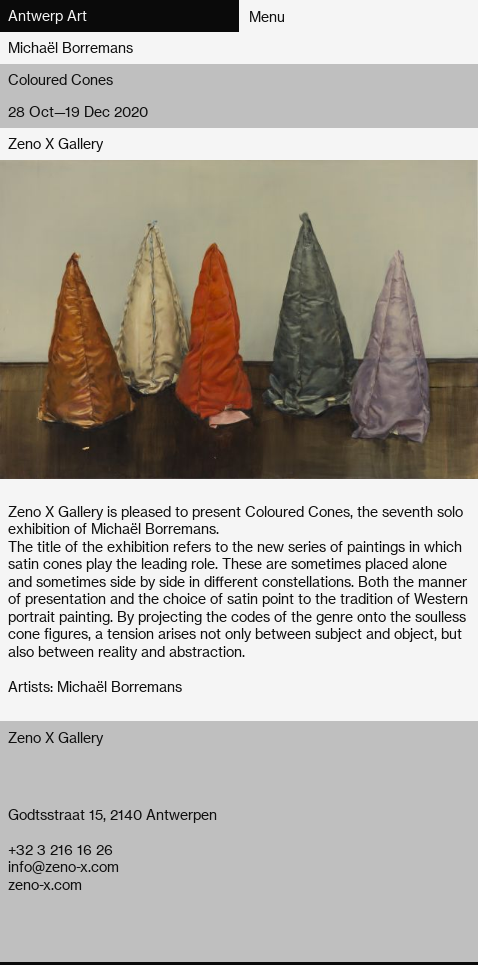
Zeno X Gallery (55, 143)
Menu (267, 16)
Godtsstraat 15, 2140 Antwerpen (112, 814)
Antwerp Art (47, 15)
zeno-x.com (45, 884)
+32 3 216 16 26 (60, 849)
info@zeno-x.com (63, 866)
